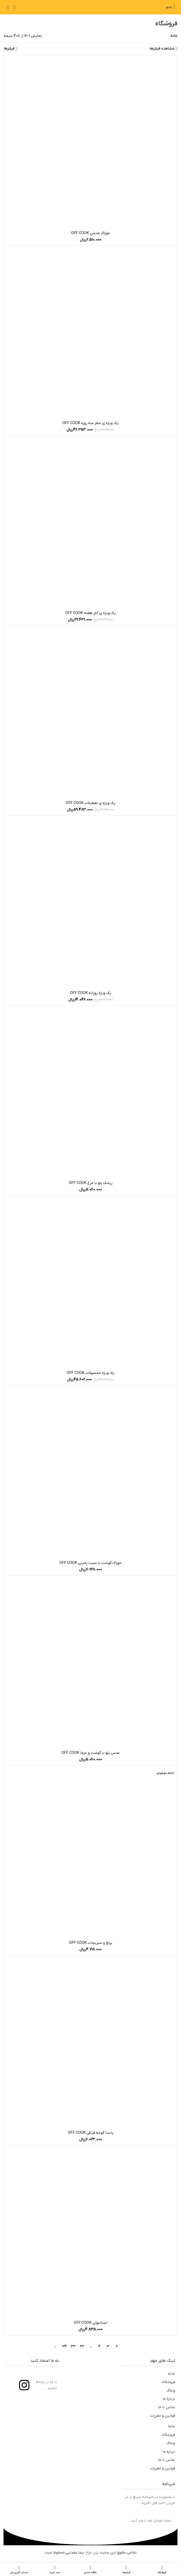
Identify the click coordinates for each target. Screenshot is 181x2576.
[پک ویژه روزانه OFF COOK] (90, 902)
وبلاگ (170, 2390)
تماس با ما (166, 2407)
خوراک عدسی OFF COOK (90, 233)
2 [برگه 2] (117, 2346)
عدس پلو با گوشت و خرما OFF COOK (91, 1753)
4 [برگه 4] (99, 2346)
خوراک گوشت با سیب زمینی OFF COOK (90, 1563)
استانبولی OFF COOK (90, 2322)
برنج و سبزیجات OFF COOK (90, 1942)
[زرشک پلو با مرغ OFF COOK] (90, 1092)
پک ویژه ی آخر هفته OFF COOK (90, 613)
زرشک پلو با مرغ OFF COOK (90, 1183)
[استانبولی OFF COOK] (90, 2232)
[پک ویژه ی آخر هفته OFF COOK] (90, 522)
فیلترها (9, 48)
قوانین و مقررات (162, 2415)
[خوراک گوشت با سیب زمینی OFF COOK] (90, 1472)
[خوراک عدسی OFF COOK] (90, 142)
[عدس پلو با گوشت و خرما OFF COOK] (90, 1662)
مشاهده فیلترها (161, 48)
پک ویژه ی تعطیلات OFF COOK (90, 803)
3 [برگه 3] (108, 2346)
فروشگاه (168, 2382)
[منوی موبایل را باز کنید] (170, 7)
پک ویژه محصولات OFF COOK (91, 1373)
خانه (173, 36)
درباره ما (168, 2398)
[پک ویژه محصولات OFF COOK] (90, 1282)
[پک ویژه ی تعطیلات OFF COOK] (90, 712)
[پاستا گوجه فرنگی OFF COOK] (90, 2042)
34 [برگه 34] (64, 2346)
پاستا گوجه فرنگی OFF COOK (90, 2132)
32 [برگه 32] (82, 2346)
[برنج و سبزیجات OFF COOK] (90, 1852)
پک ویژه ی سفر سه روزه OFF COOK (90, 423)
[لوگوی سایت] (90, 6)
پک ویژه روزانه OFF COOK (90, 993)
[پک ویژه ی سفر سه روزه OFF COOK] (90, 332)
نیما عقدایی (75, 2552)
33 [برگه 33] (73, 2346)
